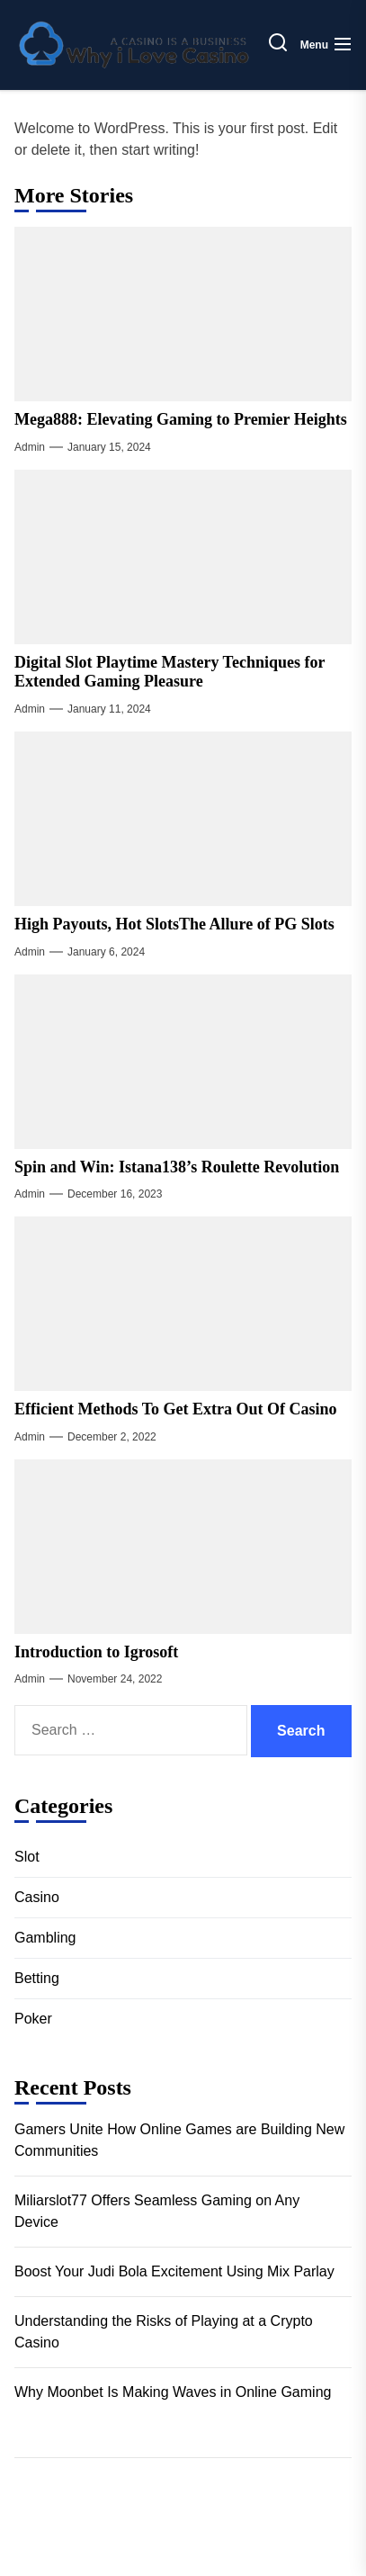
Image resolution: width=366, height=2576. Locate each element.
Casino (36, 1897)
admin (29, 447)
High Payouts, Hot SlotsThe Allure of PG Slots (174, 924)
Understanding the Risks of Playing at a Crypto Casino (163, 2331)
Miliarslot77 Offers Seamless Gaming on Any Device (156, 2211)
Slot (27, 1856)
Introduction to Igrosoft (96, 1652)
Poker (33, 2018)
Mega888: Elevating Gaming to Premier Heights (180, 419)
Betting (36, 1978)
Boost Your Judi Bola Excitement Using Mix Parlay (174, 2271)
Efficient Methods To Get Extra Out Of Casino (175, 1409)
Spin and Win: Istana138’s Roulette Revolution (176, 1167)
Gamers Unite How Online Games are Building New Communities (179, 2140)
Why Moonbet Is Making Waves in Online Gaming (172, 2392)
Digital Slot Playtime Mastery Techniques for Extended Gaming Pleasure (169, 672)
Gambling (45, 1937)
